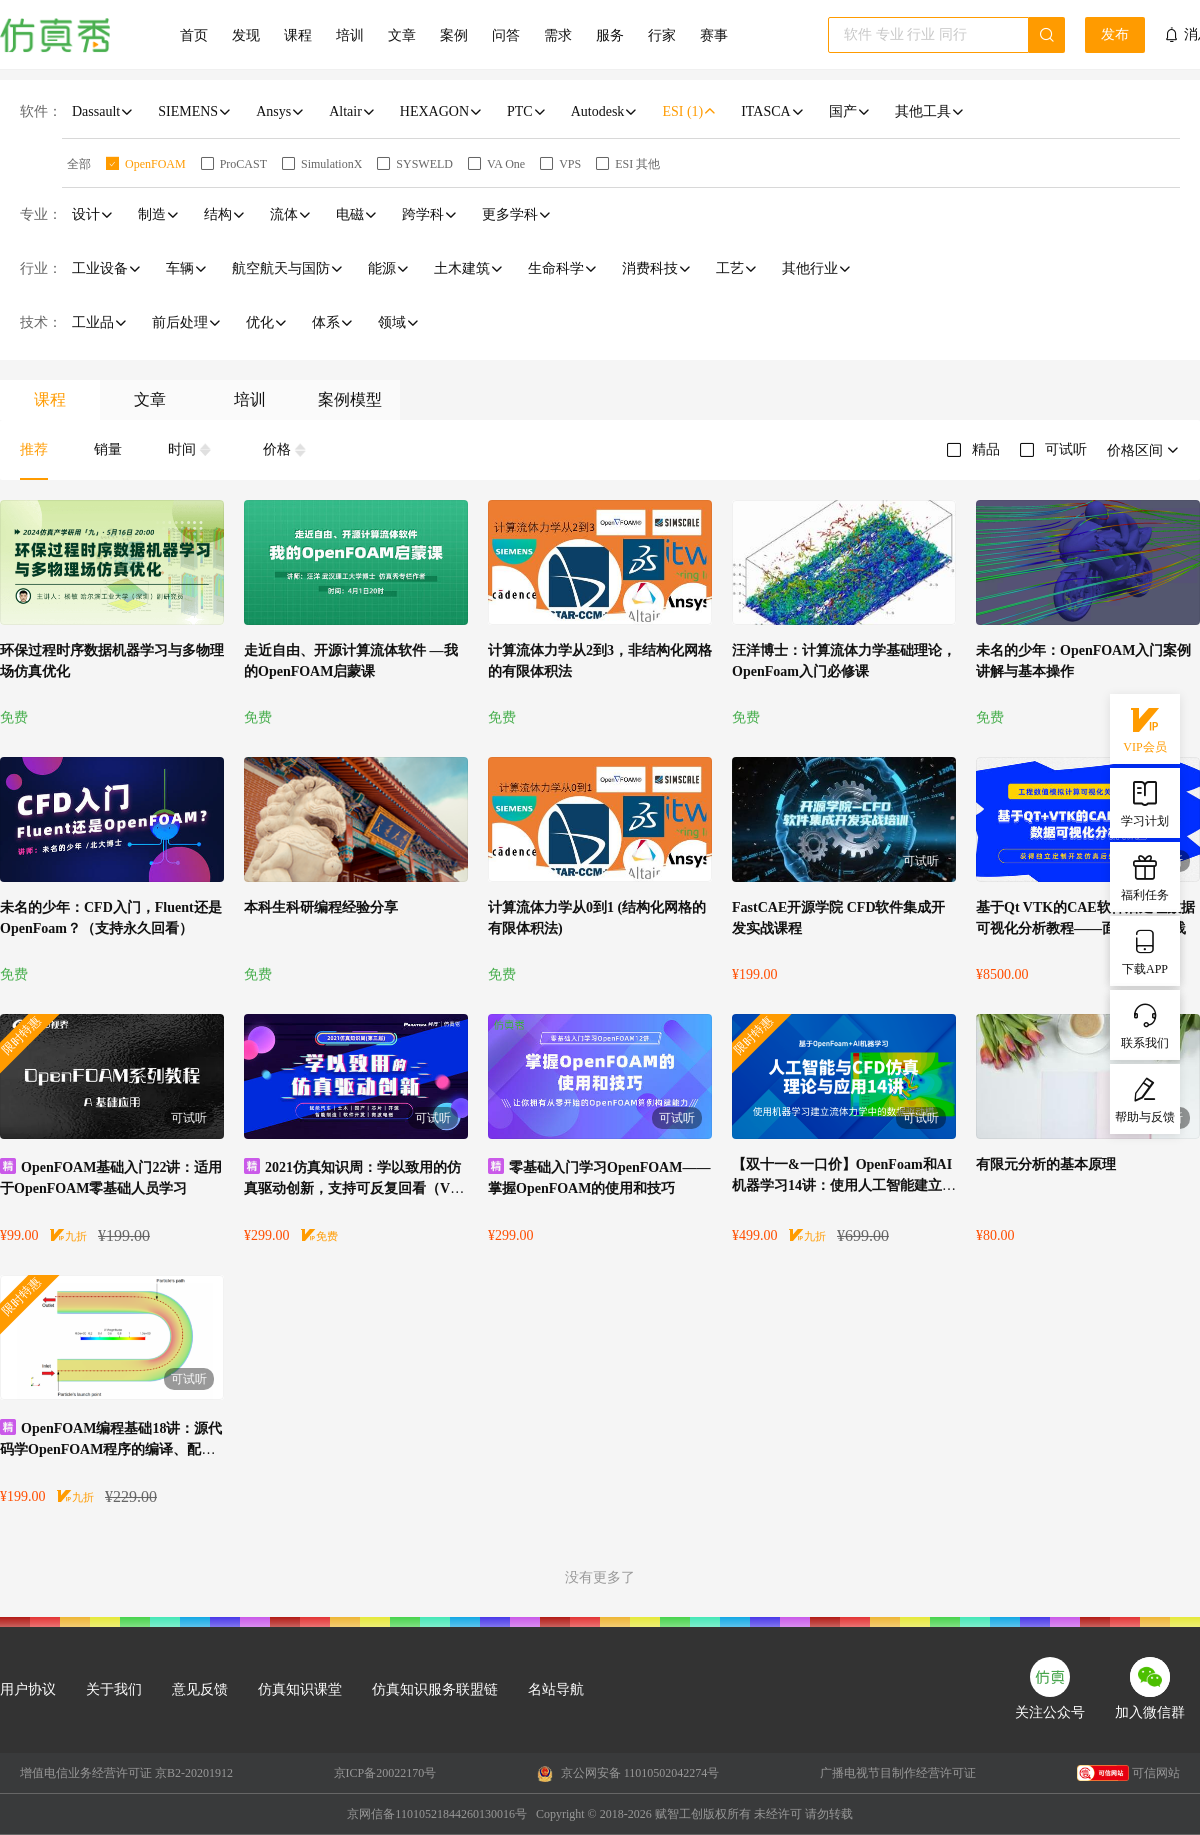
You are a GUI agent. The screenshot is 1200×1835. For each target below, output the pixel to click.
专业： (41, 214)
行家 (662, 35)
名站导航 (556, 1689)
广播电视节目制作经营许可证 (898, 1773)
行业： (41, 268)
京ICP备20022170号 (385, 1773)
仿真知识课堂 (300, 1689)
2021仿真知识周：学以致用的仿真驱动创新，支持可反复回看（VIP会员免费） (354, 1188)
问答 (506, 35)
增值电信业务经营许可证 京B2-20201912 (126, 1773)
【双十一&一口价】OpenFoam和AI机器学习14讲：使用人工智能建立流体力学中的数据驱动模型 (844, 1185)
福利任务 (1145, 876)
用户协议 (28, 1689)
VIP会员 (1144, 728)
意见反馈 (200, 1689)
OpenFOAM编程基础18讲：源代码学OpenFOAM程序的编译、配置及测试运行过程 (111, 1449)
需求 (558, 35)
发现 (246, 35)
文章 (402, 35)
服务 (610, 35)
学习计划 (1145, 802)
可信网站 (1128, 1773)
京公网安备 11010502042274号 (628, 1774)
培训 (350, 35)
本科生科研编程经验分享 (321, 907)
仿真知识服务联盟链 (435, 1689)
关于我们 (114, 1689)
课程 (298, 35)
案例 (454, 35)
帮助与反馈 (1145, 1098)
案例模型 (350, 399)
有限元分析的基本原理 (1046, 1164)
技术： (41, 322)
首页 (194, 35)
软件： (41, 111)
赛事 (714, 35)
